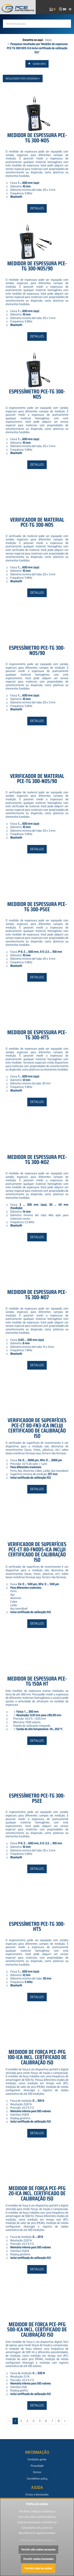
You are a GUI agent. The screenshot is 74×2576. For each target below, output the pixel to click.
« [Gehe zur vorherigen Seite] (9, 2420)
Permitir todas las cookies (38, 2568)
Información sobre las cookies (37, 2540)
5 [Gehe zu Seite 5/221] (40, 2420)
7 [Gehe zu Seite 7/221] (52, 2420)
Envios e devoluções (37, 2494)
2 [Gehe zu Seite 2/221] (21, 2420)
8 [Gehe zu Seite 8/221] (58, 2420)
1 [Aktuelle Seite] (15, 2420)
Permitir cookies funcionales (38, 2559)
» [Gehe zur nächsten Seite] (64, 2420)
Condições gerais (37, 2459)
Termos (37, 2472)
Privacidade (37, 2466)
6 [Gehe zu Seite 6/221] (46, 2420)
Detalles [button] (37, 208)
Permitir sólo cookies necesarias (38, 2549)
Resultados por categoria (23, 78)
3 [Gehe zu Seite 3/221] (27, 2420)
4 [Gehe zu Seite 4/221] (33, 2420)
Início (48, 40)
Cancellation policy (37, 2478)
